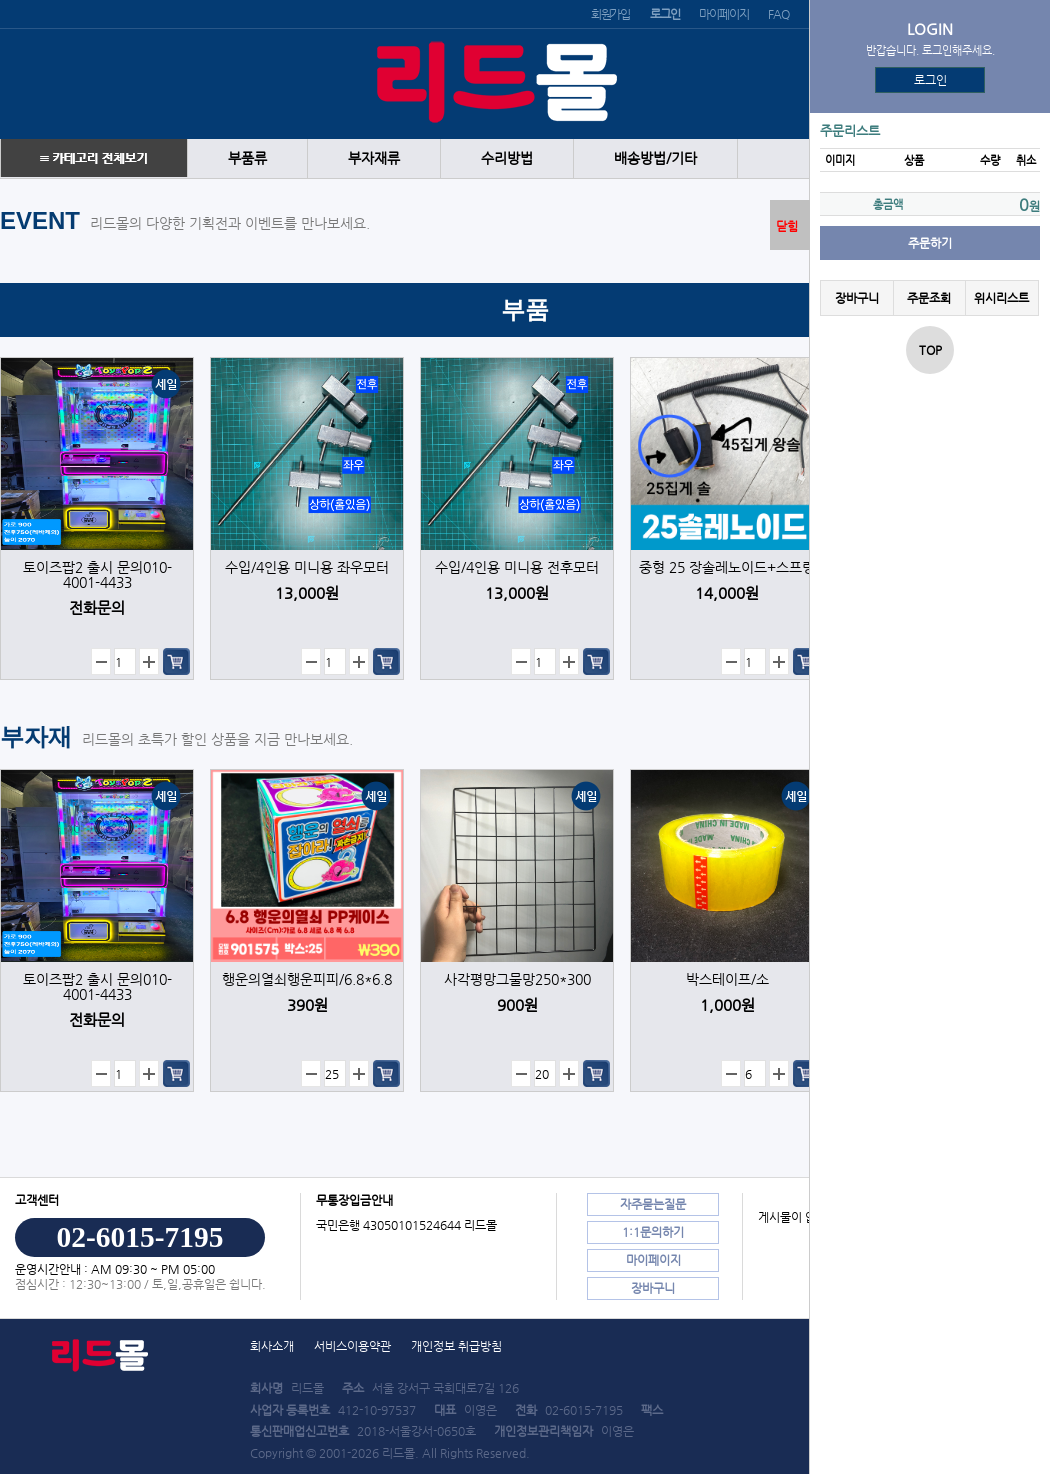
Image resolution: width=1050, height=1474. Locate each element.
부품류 (247, 158)
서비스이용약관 (352, 1346)
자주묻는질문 (653, 1204)
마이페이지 (723, 14)
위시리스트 (1001, 298)
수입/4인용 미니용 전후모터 (517, 567)
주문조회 (929, 298)
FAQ (778, 14)
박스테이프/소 (727, 979)
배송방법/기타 (655, 158)
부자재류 (374, 158)
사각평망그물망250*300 (517, 979)
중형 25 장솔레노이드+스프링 (727, 567)
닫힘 (787, 226)
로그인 (930, 80)
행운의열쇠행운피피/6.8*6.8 (307, 979)
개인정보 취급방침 (456, 1346)
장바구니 (857, 298)
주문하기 (930, 243)
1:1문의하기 (653, 1232)
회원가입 (610, 14)
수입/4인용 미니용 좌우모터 (307, 567)
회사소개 (272, 1346)
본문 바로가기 (0, 0)
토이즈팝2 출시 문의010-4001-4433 (97, 575)
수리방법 (507, 158)
